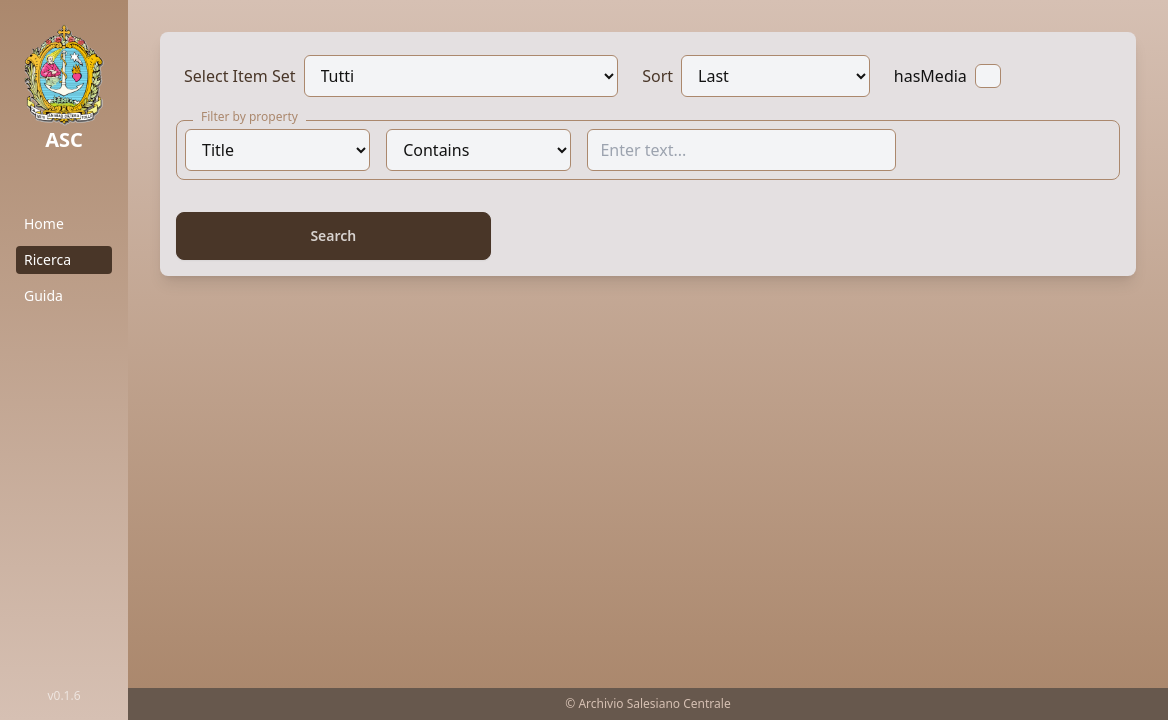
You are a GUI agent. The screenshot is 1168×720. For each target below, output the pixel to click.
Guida (43, 295)
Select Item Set (240, 76)
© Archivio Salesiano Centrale (647, 703)
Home (44, 223)
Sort (657, 76)
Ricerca (47, 259)
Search (333, 235)
